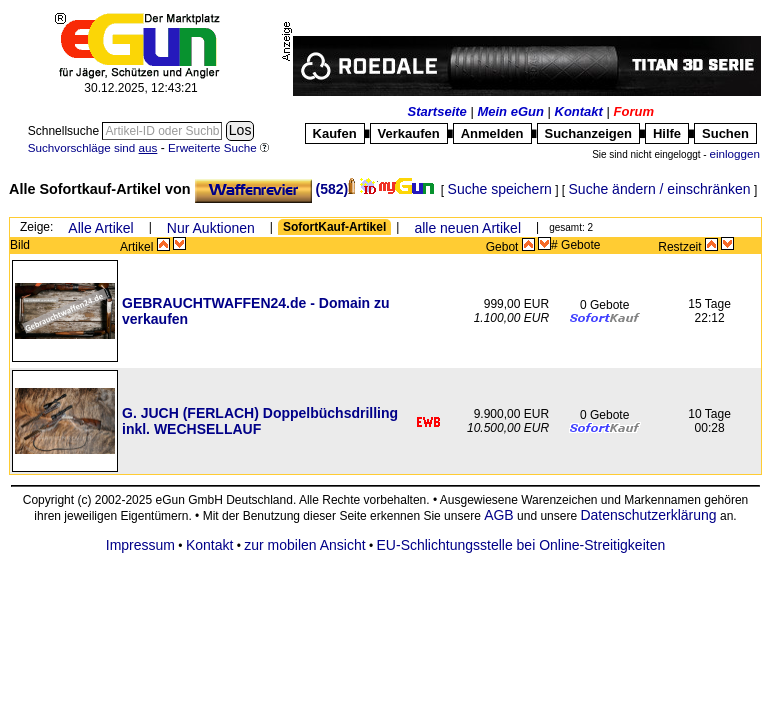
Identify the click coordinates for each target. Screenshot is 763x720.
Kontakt (579, 111)
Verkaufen (409, 133)
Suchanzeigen (588, 133)
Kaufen (335, 133)
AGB (499, 515)
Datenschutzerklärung (648, 515)
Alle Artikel (100, 228)
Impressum (140, 545)
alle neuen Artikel (467, 228)
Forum (634, 111)
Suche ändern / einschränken (660, 189)
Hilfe (667, 133)
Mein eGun (510, 111)
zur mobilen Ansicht (304, 545)
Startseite (437, 111)
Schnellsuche (65, 131)
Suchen (725, 133)
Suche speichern (500, 189)
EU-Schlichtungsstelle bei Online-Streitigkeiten (521, 545)
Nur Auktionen (211, 228)
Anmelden (492, 133)
